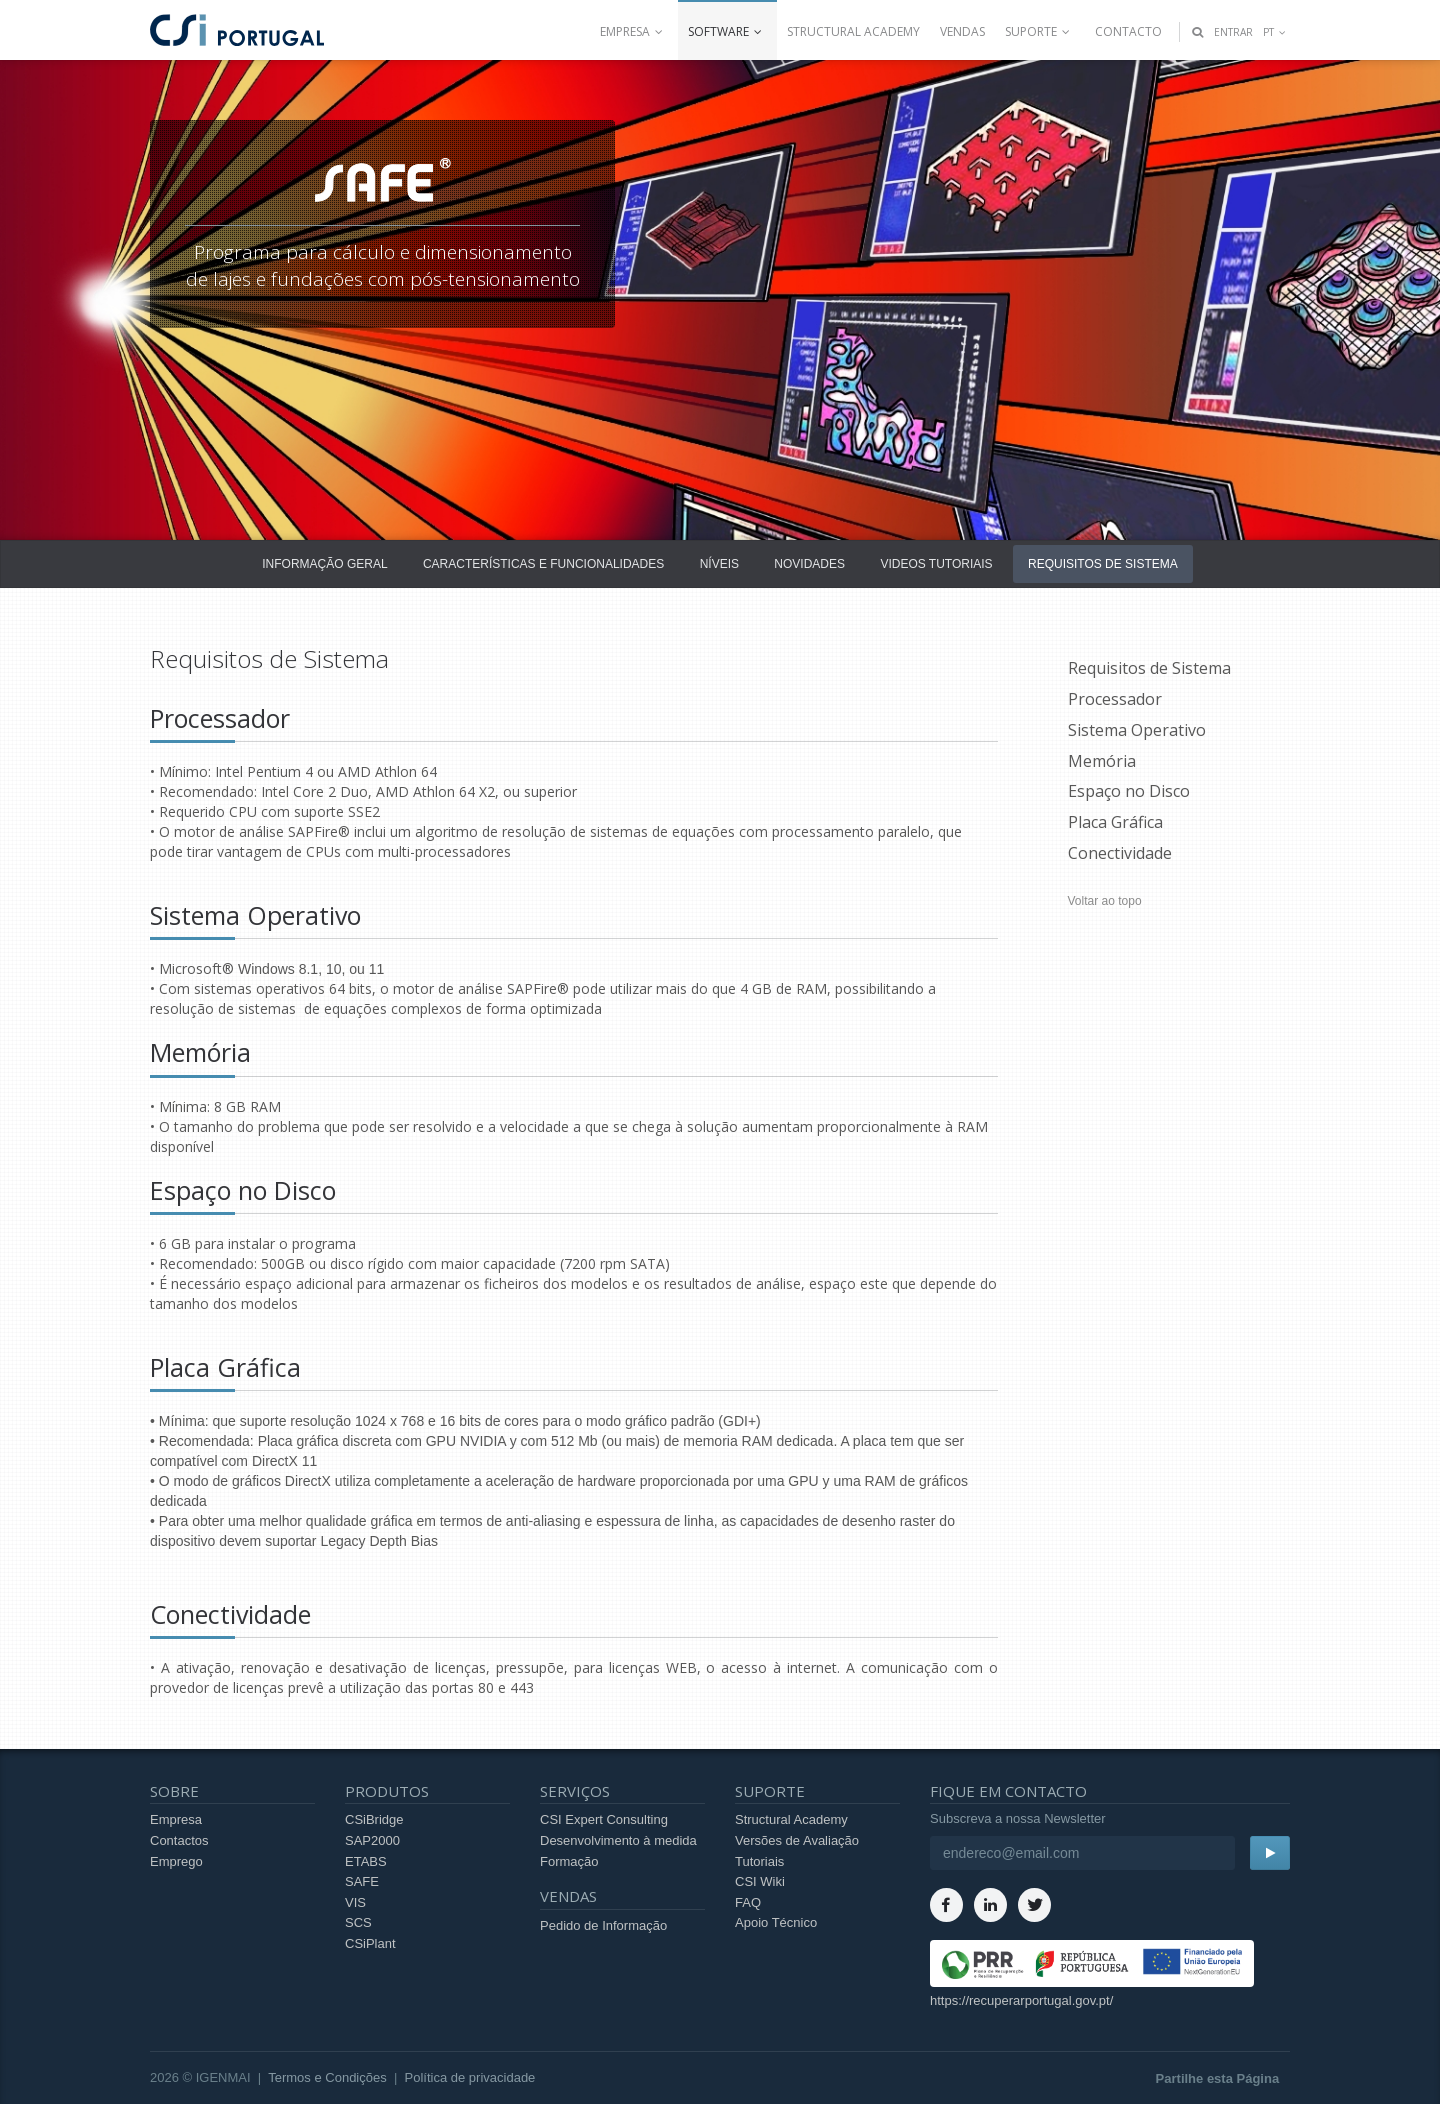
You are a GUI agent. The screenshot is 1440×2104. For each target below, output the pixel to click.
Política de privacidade (470, 2077)
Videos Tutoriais (936, 564)
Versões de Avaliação (797, 1840)
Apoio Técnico (776, 1922)
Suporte (1040, 31)
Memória (1102, 761)
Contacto (1128, 31)
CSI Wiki (760, 1881)
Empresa (634, 31)
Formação (569, 1861)
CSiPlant (370, 1943)
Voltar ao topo (1105, 901)
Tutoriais (759, 1861)
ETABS (366, 1861)
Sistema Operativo (1137, 730)
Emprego (176, 1861)
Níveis (719, 564)
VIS (355, 1902)
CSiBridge (374, 1819)
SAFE (362, 1881)
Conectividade (1120, 853)
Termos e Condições (327, 2077)
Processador (1115, 699)
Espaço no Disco (1129, 791)
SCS (358, 1922)
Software (727, 31)
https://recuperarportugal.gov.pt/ (1021, 2000)
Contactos (179, 1840)
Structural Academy (853, 31)
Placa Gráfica (1115, 822)
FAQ (748, 1902)
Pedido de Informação (603, 1925)
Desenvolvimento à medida (618, 1840)
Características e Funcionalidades (543, 564)
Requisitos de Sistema (1103, 564)
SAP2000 (372, 1840)
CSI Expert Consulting (604, 1819)
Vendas (962, 31)
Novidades (809, 564)
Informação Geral (324, 564)
